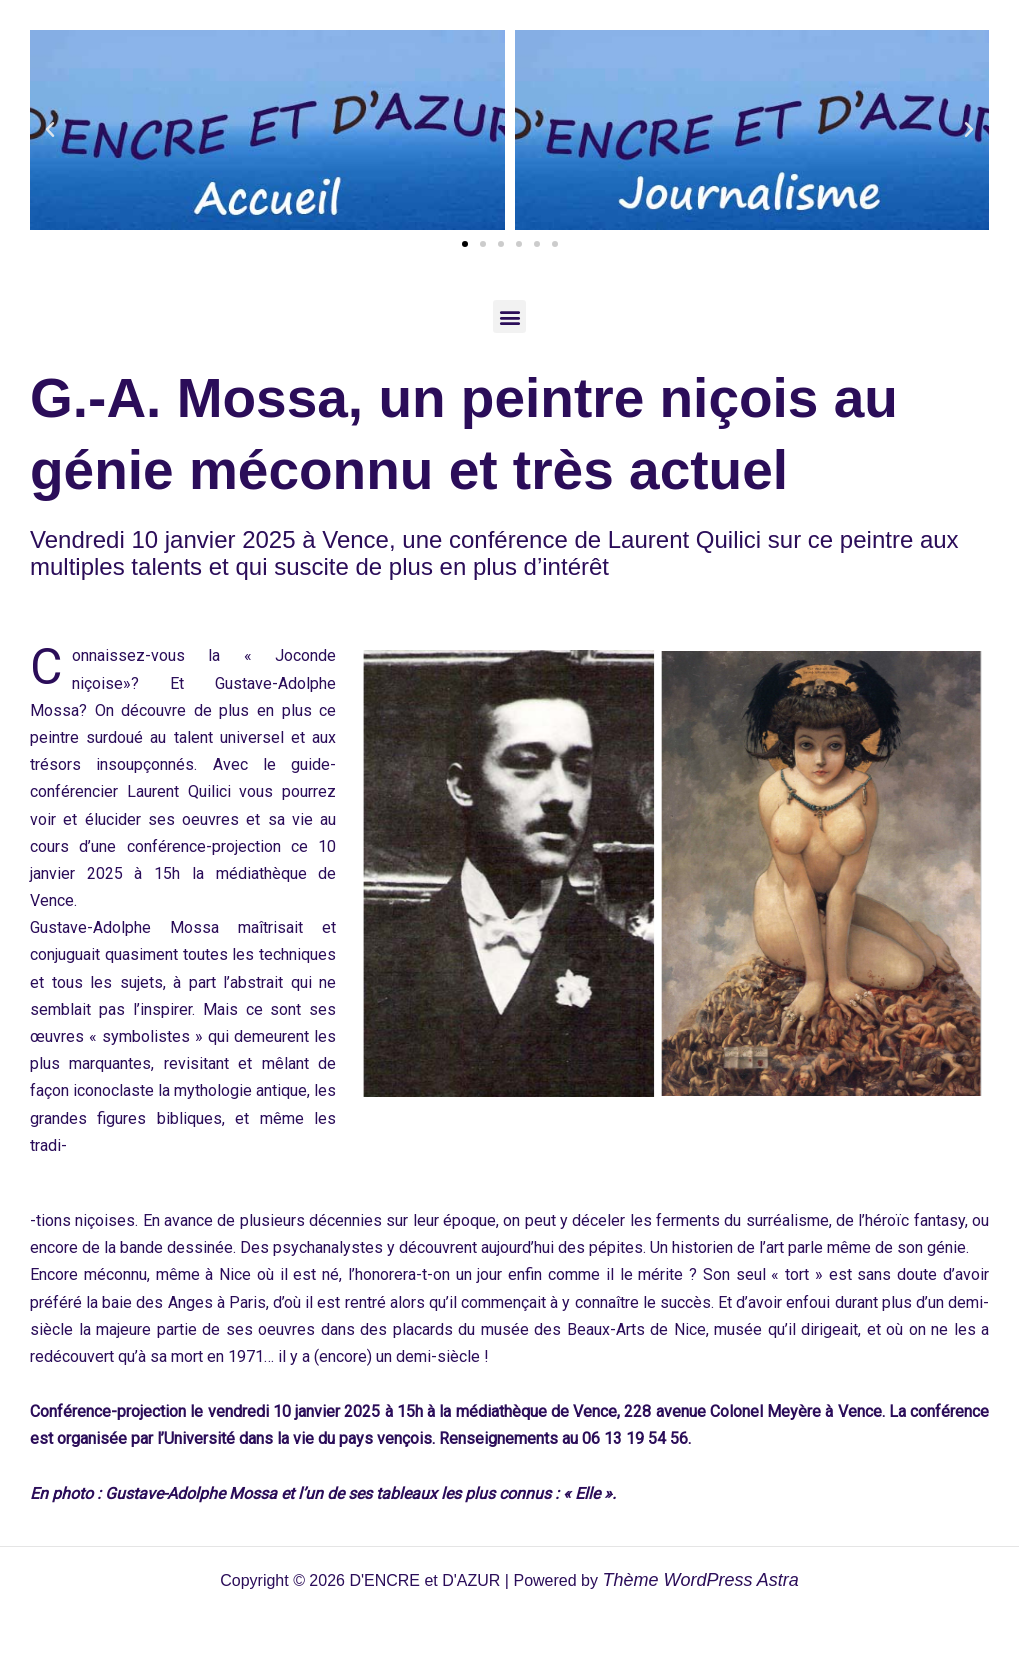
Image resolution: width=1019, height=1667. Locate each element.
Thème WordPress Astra (700, 1580)
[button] (50, 130)
